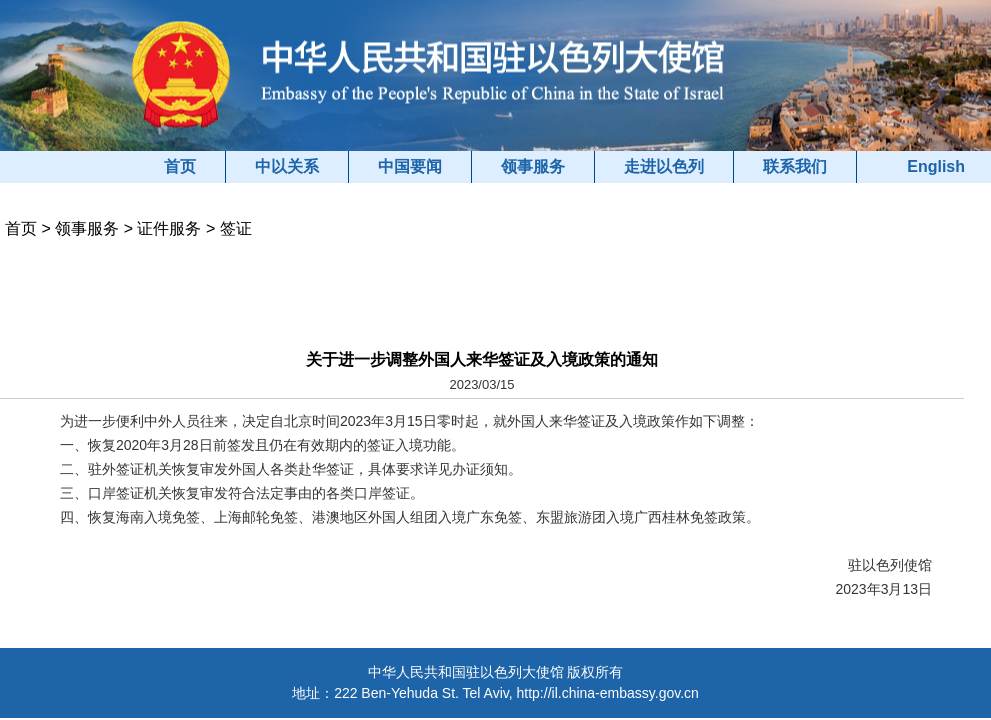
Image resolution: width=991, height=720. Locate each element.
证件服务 (169, 228)
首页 (180, 166)
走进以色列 (664, 166)
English (936, 166)
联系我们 (795, 166)
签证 (236, 228)
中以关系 (287, 166)
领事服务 (533, 166)
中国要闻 (410, 166)
